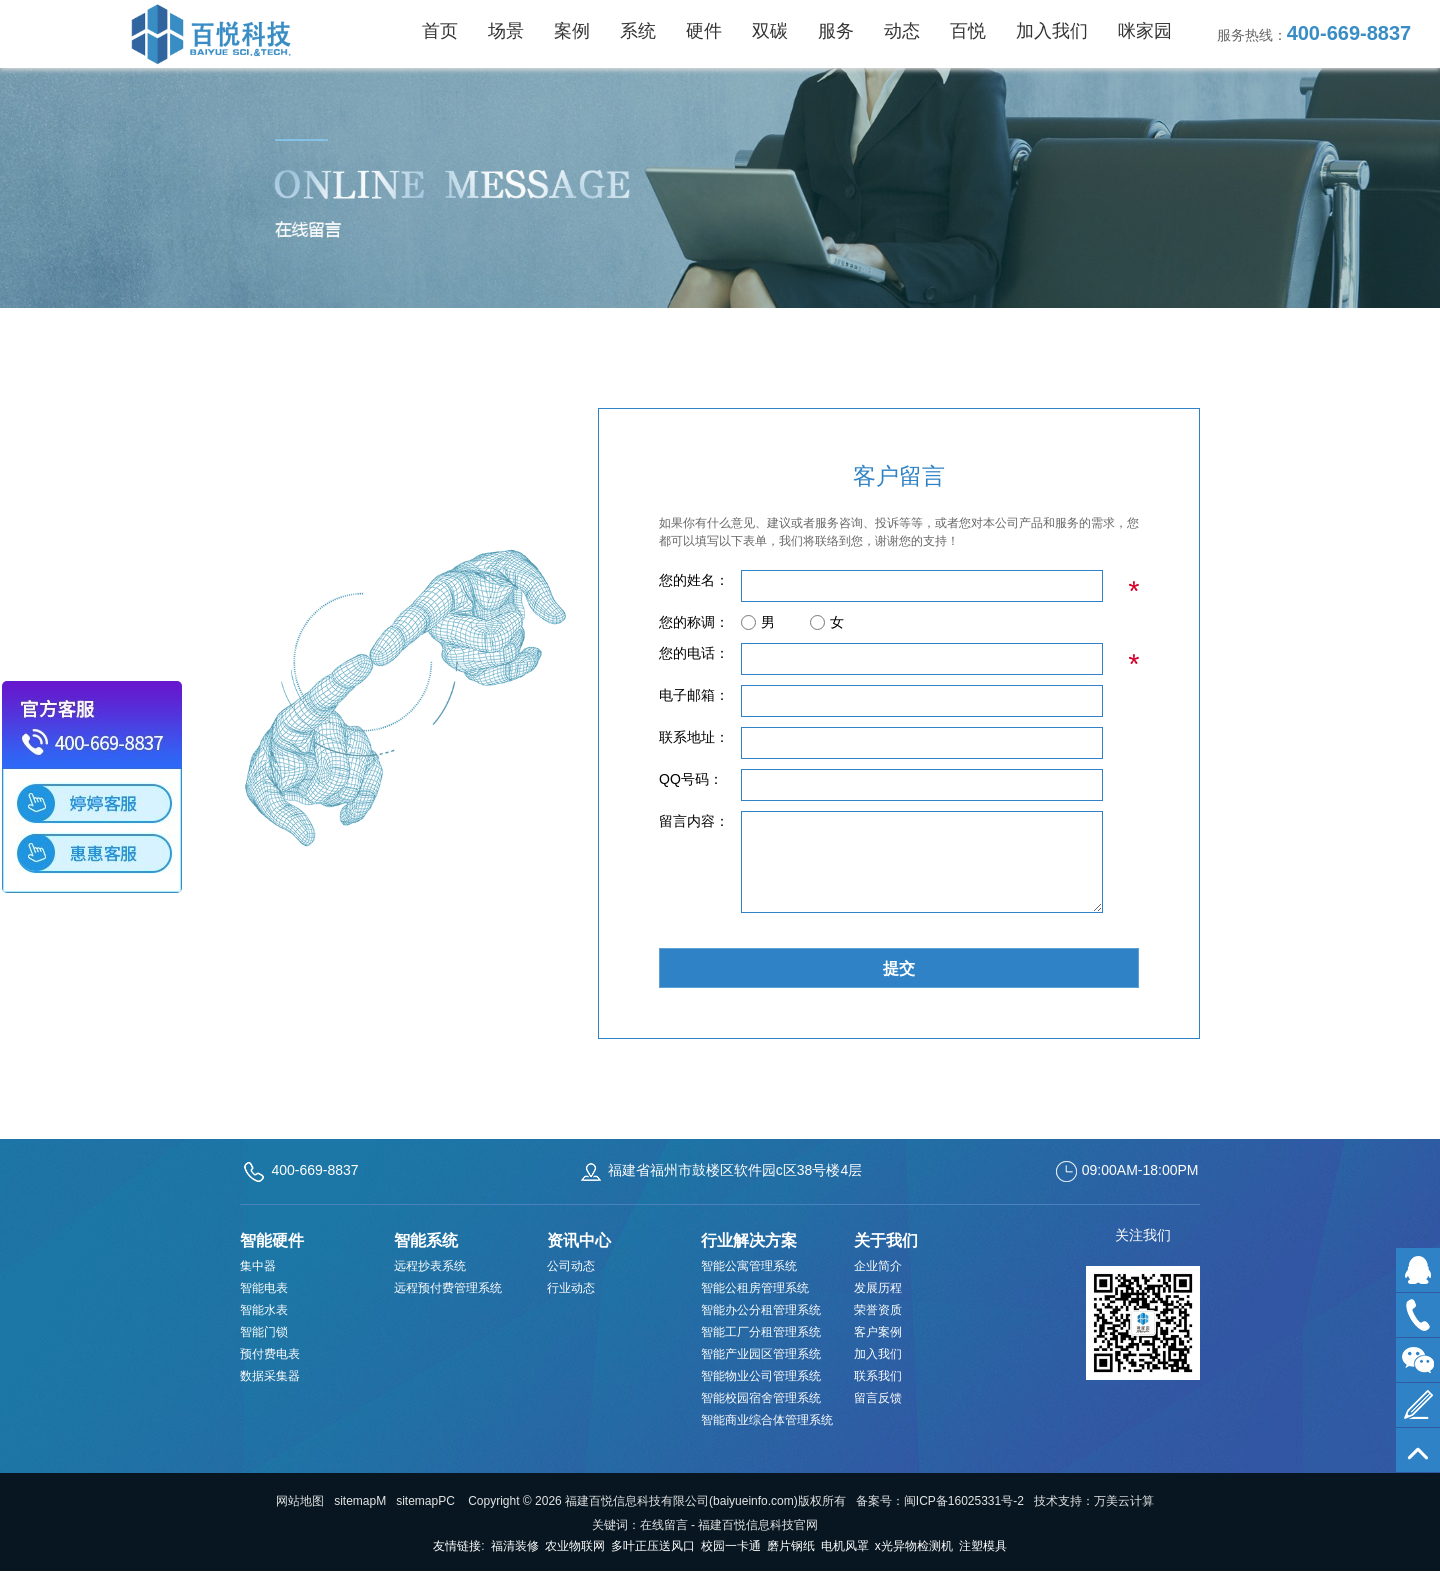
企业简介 (878, 1266)
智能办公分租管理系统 (761, 1310)
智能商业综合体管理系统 (767, 1420)
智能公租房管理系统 (755, 1288)
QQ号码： (691, 779)
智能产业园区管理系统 (761, 1354)
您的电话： (694, 653)
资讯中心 (579, 1240)
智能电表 (264, 1288)
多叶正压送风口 (653, 1546)
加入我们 (878, 1354)
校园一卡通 (731, 1546)
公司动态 (571, 1266)
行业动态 (571, 1288)
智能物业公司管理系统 (761, 1376)
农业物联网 (575, 1546)
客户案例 (878, 1332)
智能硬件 (272, 1240)
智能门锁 (264, 1332)
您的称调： (694, 622)
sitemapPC (425, 1501)
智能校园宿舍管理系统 (761, 1398)
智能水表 (264, 1310)
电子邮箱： (694, 695)
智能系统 (426, 1240)
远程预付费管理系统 (448, 1288)
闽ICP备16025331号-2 (964, 1501)
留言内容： (694, 821)
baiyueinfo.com (753, 1501)
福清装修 (515, 1546)
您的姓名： (694, 580)
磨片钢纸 (791, 1546)
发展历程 (878, 1288)
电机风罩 (845, 1546)
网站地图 (300, 1501)
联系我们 (878, 1376)
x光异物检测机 (914, 1546)
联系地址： (694, 737)
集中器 (258, 1266)
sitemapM (360, 1501)
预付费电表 (270, 1354)
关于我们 (886, 1240)
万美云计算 (1124, 1501)
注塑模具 (983, 1546)
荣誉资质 (878, 1310)
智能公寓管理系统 (749, 1266)
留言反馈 (878, 1398)
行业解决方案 (749, 1240)
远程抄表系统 (430, 1266)
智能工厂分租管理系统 (761, 1332)
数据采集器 (270, 1376)
